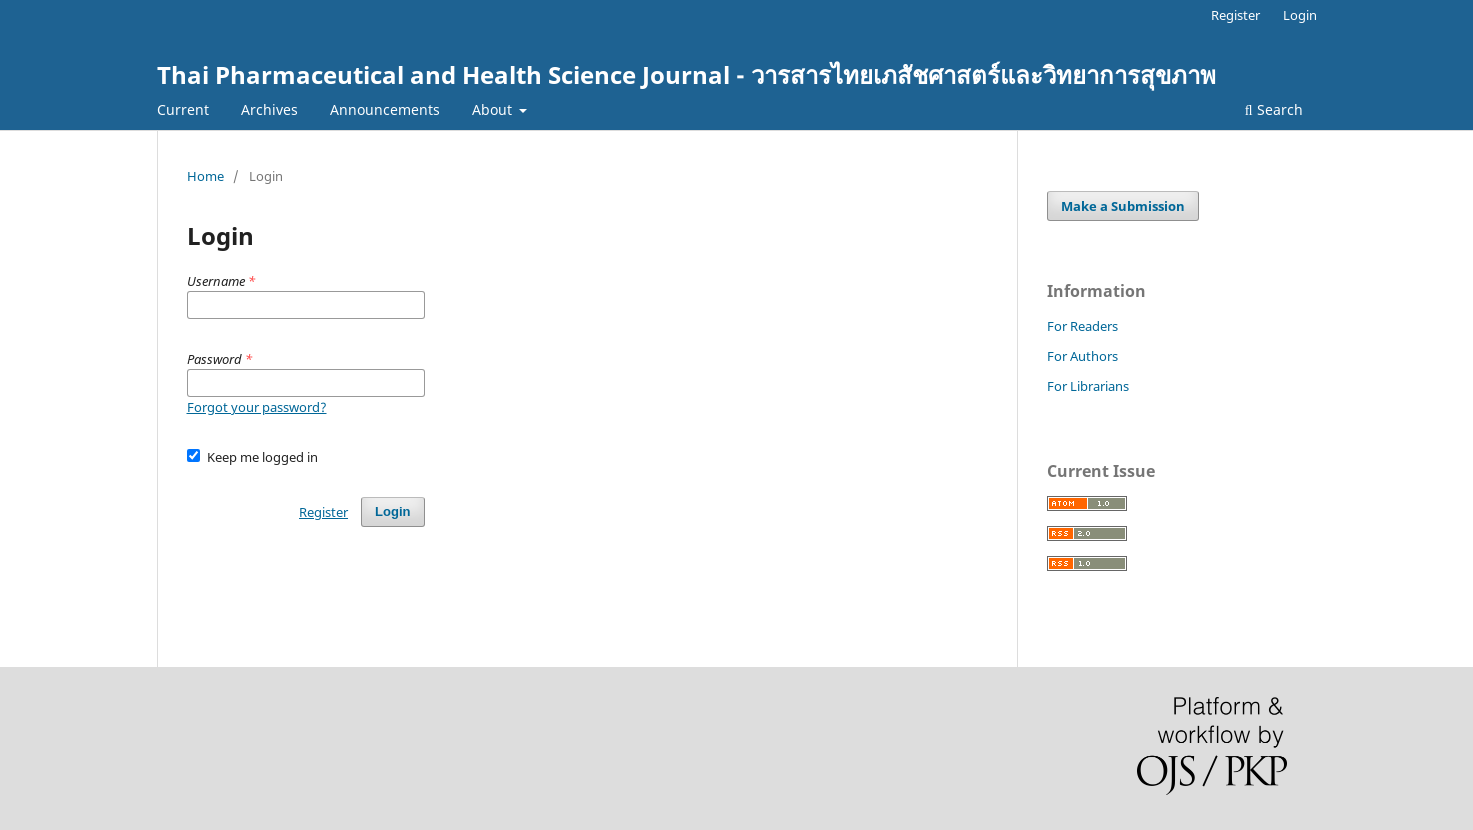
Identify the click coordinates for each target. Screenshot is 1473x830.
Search (1274, 109)
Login (1300, 15)
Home (205, 176)
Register (1235, 15)
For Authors (1082, 356)
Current (183, 109)
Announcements (385, 109)
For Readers (1082, 326)
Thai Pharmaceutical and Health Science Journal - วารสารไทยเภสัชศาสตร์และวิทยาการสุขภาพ (686, 74)
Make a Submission (1123, 206)
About (494, 109)
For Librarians (1088, 386)
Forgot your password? (257, 407)
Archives (269, 109)
